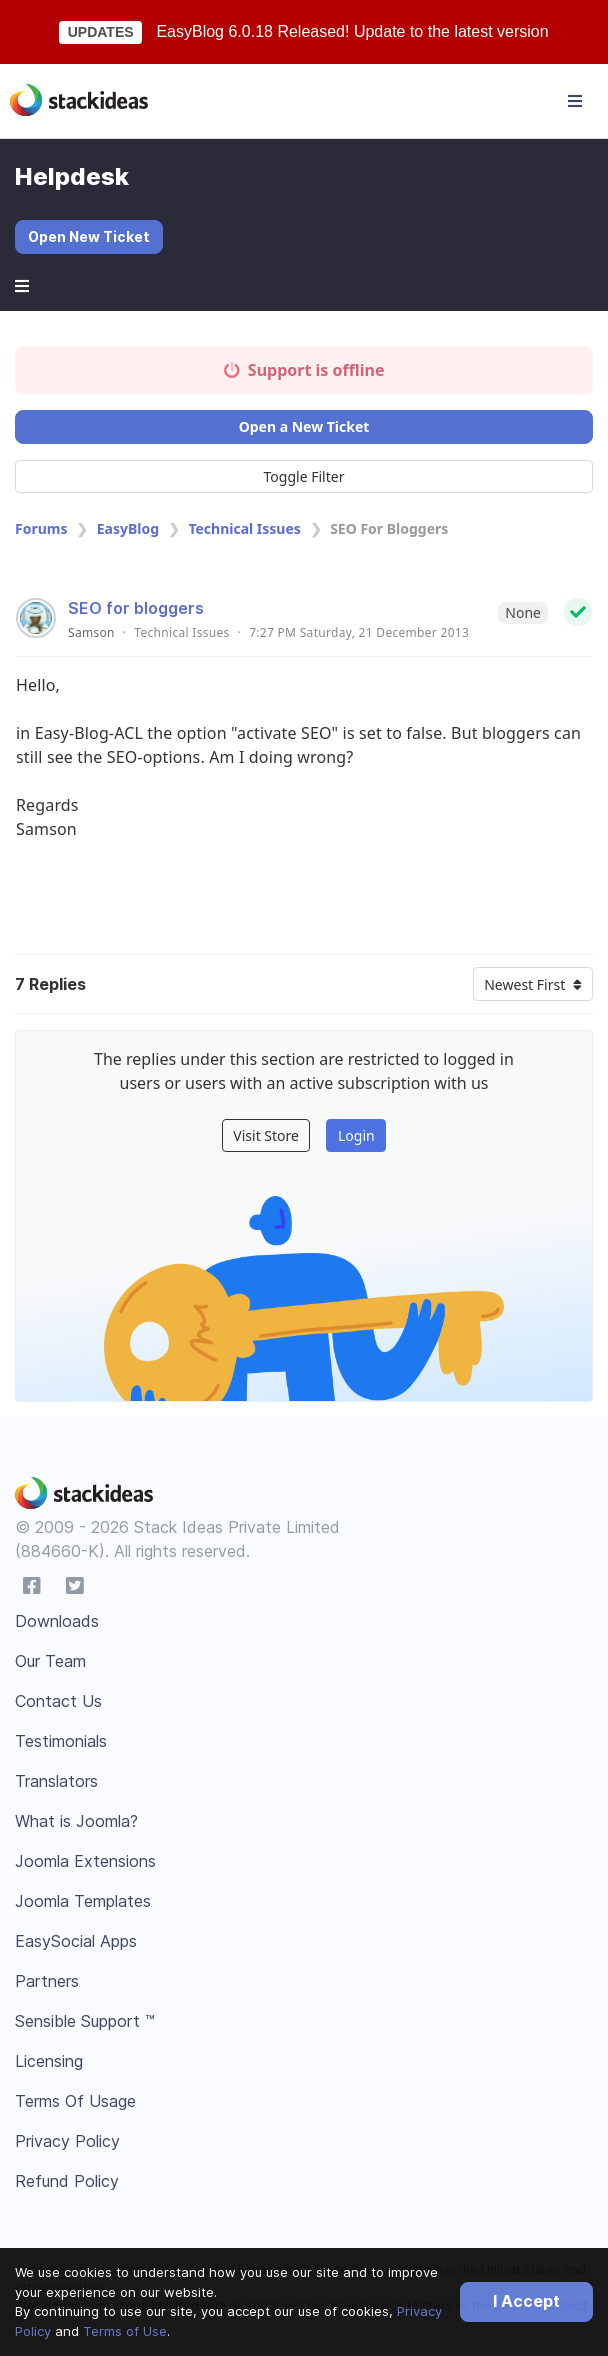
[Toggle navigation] (575, 101)
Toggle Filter (304, 476)
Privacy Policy (67, 2141)
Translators (56, 1781)
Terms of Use (125, 2331)
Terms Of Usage (75, 2101)
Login (356, 1135)
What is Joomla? (76, 1821)
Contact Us (58, 1701)
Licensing (49, 2061)
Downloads (57, 1621)
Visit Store (266, 1135)
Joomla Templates (83, 1901)
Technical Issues (244, 528)
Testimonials (61, 1741)
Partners (47, 1981)
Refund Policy (67, 2181)
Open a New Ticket (304, 426)
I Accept (526, 2301)
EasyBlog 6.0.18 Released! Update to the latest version (352, 31)
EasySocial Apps (76, 1941)
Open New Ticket (89, 236)
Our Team (50, 1661)
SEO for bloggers (136, 608)
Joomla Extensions (85, 1861)
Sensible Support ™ (85, 2021)
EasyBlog (128, 528)
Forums (41, 528)
